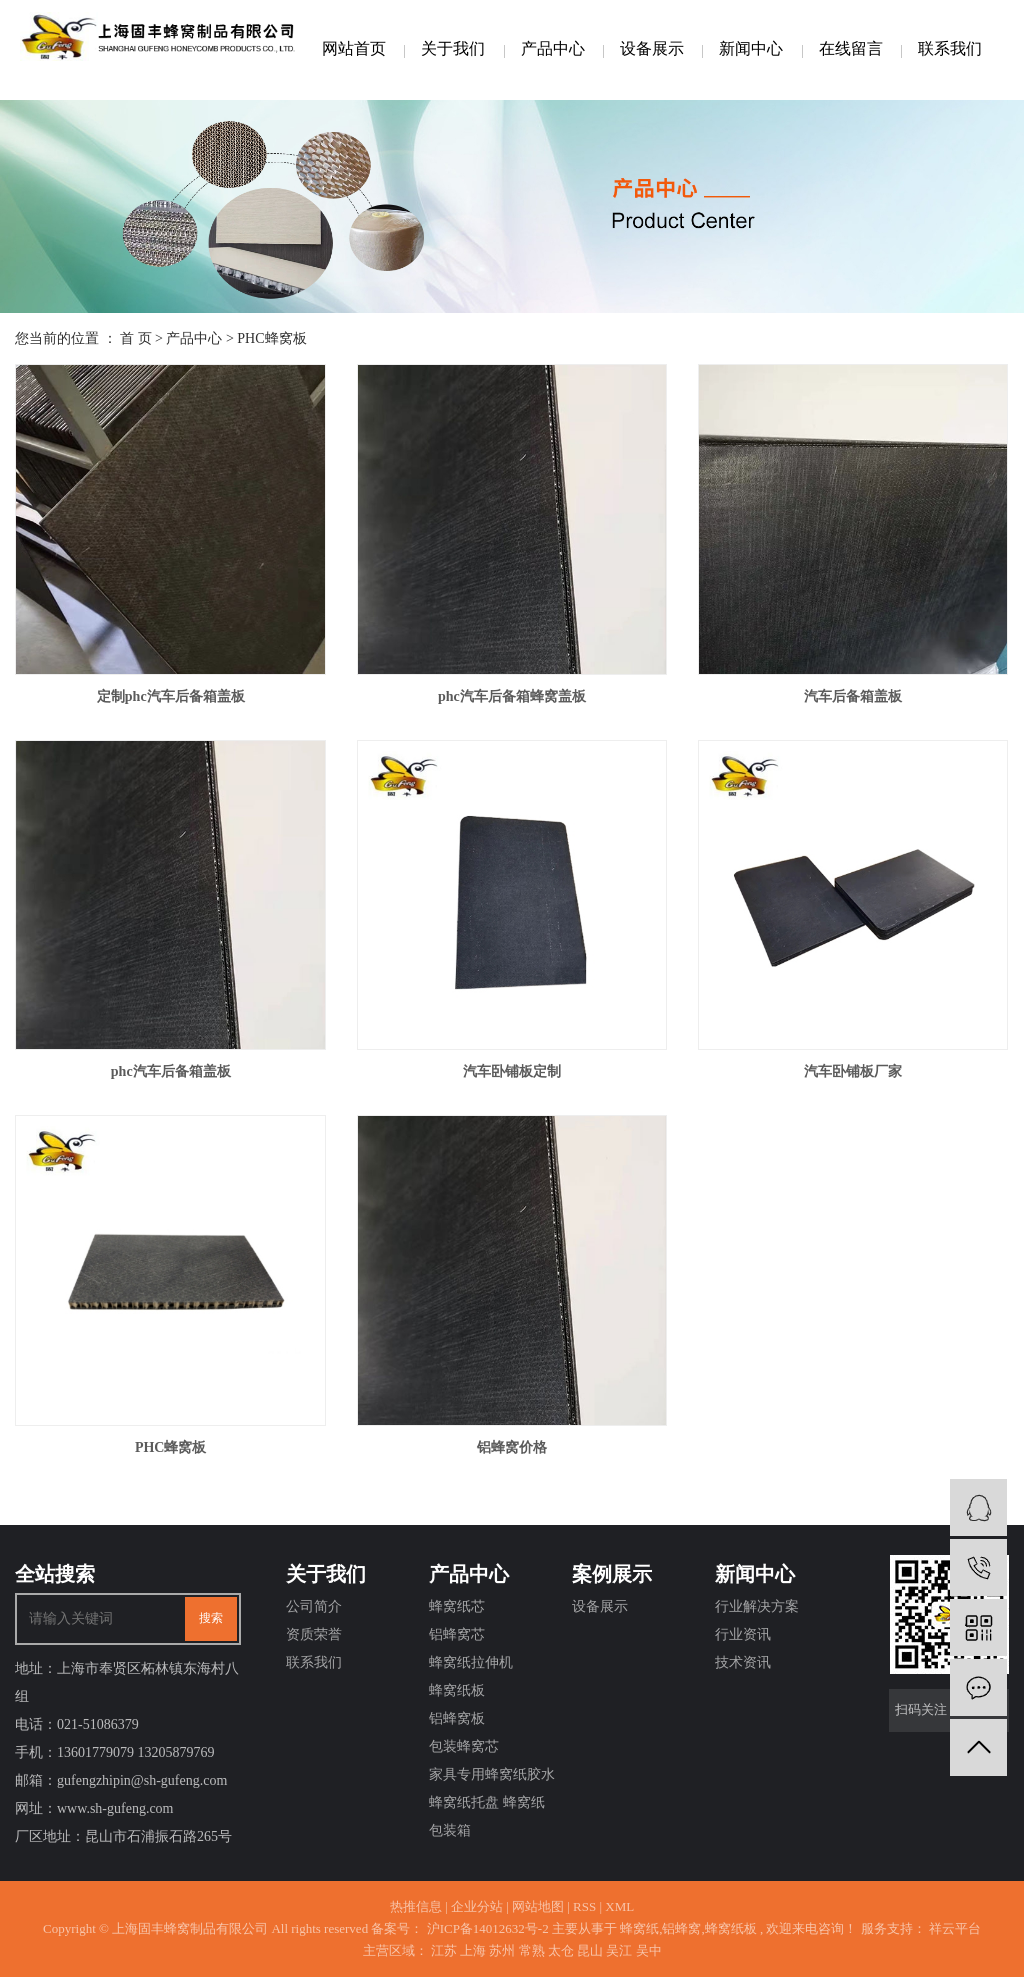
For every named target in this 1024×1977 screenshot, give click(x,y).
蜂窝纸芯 (457, 1606)
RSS (584, 1906)
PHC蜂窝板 (271, 338)
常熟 (532, 1950)
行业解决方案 (757, 1606)
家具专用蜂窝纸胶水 (492, 1774)
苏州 (502, 1950)
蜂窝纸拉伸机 (471, 1662)
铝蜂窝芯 (457, 1634)
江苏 (444, 1950)
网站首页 (354, 48)
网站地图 (538, 1906)
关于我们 (453, 48)
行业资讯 (743, 1634)
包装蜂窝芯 (464, 1746)
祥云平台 (953, 1928)
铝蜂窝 (681, 1928)
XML (619, 1906)
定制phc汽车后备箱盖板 (171, 696)
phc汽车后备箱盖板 (171, 1071)
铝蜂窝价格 (512, 1447)
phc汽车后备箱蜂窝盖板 (512, 696)
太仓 (561, 1950)
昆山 (590, 1950)
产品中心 (553, 48)
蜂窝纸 (639, 1928)
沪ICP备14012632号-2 (488, 1928)
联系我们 (950, 48)
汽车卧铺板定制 (512, 1071)
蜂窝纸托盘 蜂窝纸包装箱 (487, 1816)
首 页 (136, 338)
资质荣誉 (314, 1634)
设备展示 (652, 48)
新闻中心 (751, 48)
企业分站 (477, 1906)
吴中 (649, 1950)
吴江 (619, 1950)
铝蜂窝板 (457, 1718)
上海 (473, 1950)
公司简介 (314, 1606)
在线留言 (851, 48)
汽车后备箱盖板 (853, 696)
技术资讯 (743, 1662)
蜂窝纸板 (457, 1690)
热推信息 (416, 1906)
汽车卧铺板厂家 (853, 1071)
